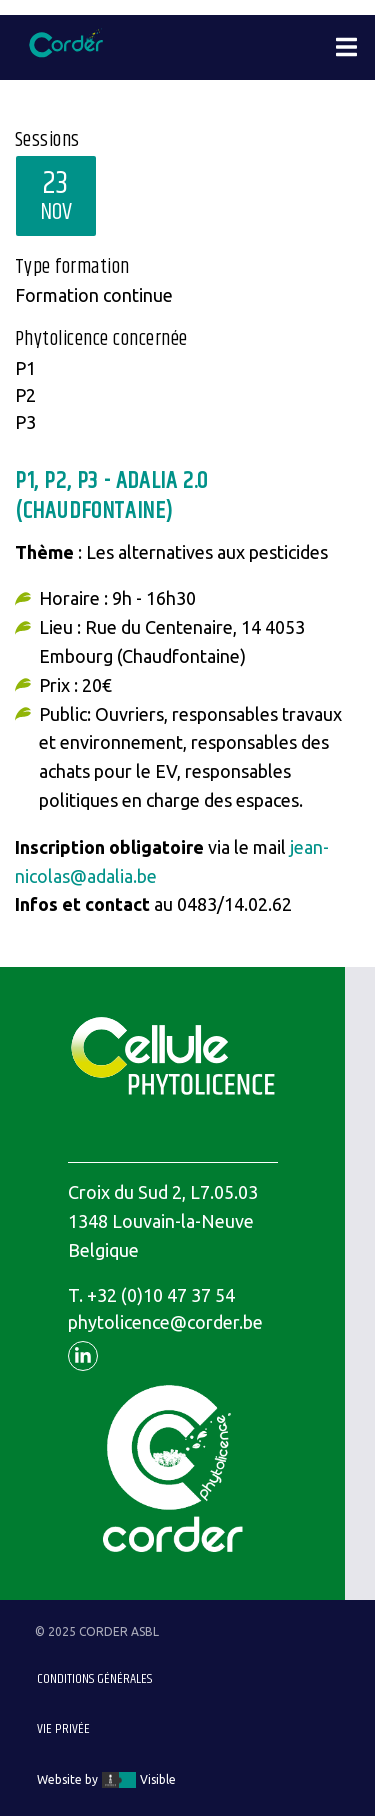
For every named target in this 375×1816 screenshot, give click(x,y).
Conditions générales (94, 1679)
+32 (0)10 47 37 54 (161, 1295)
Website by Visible (106, 1780)
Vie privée (63, 1729)
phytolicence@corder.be (165, 1322)
